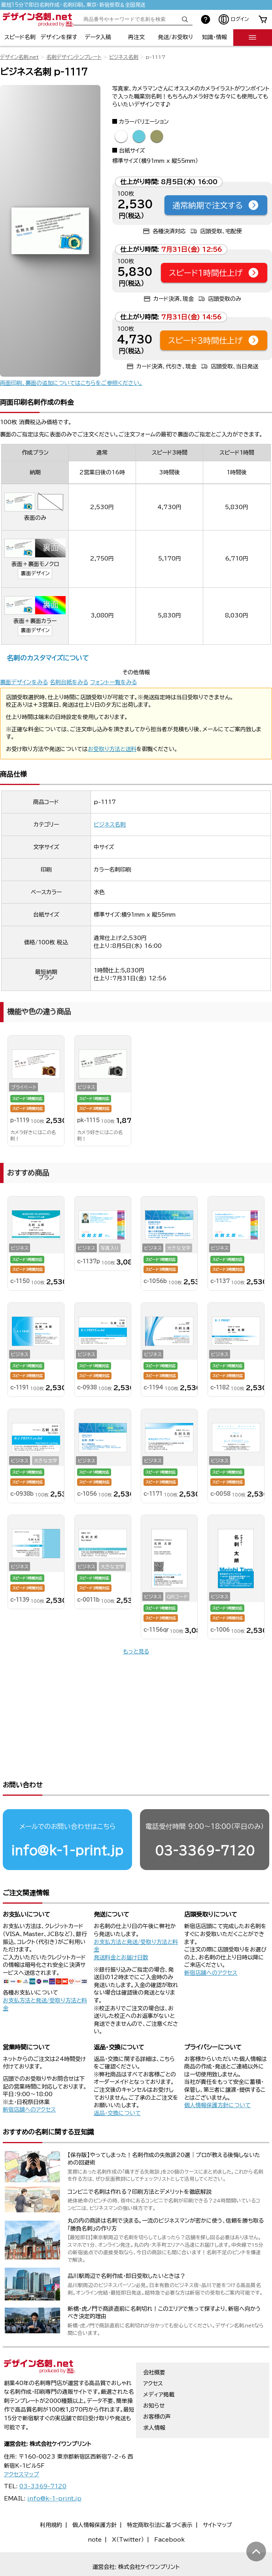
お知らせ (154, 2381)
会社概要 (154, 2347)
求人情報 (154, 2403)
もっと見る (136, 1651)
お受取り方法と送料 (112, 749)
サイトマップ (217, 2500)
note (95, 2514)
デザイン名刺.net (19, 57)
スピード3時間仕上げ (213, 340)
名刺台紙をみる (69, 682)
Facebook (169, 2514)
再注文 (136, 37)
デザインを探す (58, 37)
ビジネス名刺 (123, 57)
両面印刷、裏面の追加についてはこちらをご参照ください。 (71, 383)
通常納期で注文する (215, 205)
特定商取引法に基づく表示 (160, 2500)
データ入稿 (98, 37)
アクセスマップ (21, 2449)
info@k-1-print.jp (67, 1825)
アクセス (153, 2358)
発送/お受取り (175, 37)
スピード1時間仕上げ (214, 273)
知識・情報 (214, 37)
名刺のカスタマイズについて (48, 658)
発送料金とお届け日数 (121, 1932)
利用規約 (51, 2500)
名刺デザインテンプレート (74, 57)
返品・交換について (117, 2088)
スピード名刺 (20, 37)
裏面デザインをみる (24, 682)
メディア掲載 (158, 2369)
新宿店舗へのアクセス (210, 1948)
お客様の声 (157, 2392)
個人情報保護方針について (217, 2080)
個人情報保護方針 (94, 2500)
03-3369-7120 (205, 1825)
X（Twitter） (128, 2514)
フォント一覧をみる (113, 682)
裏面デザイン (35, 573)
